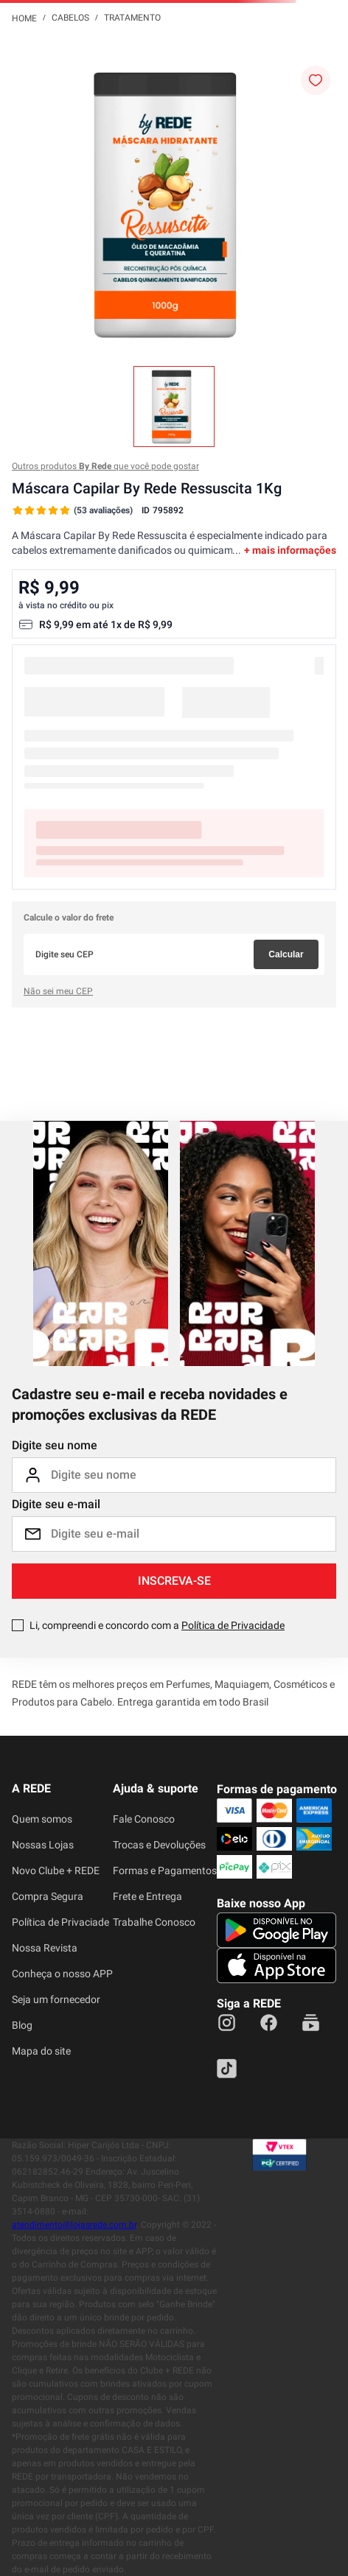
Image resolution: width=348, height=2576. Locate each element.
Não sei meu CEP (58, 991)
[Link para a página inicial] (24, 18)
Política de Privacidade (233, 1625)
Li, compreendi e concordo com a (157, 1625)
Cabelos (70, 18)
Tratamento (132, 18)
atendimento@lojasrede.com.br (74, 2225)
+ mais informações (290, 550)
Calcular (285, 954)
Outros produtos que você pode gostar (105, 466)
